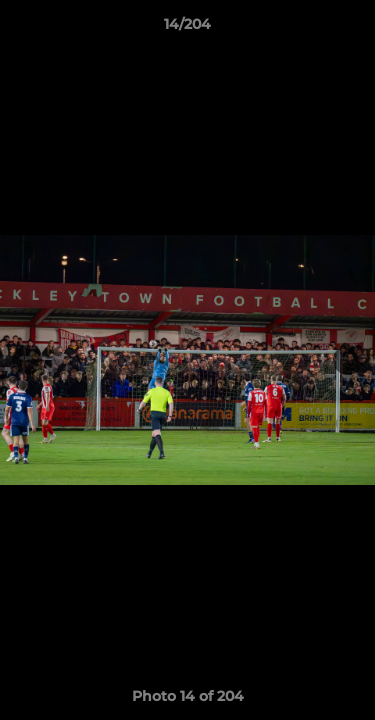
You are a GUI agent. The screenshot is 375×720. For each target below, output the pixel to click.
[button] (351, 29)
